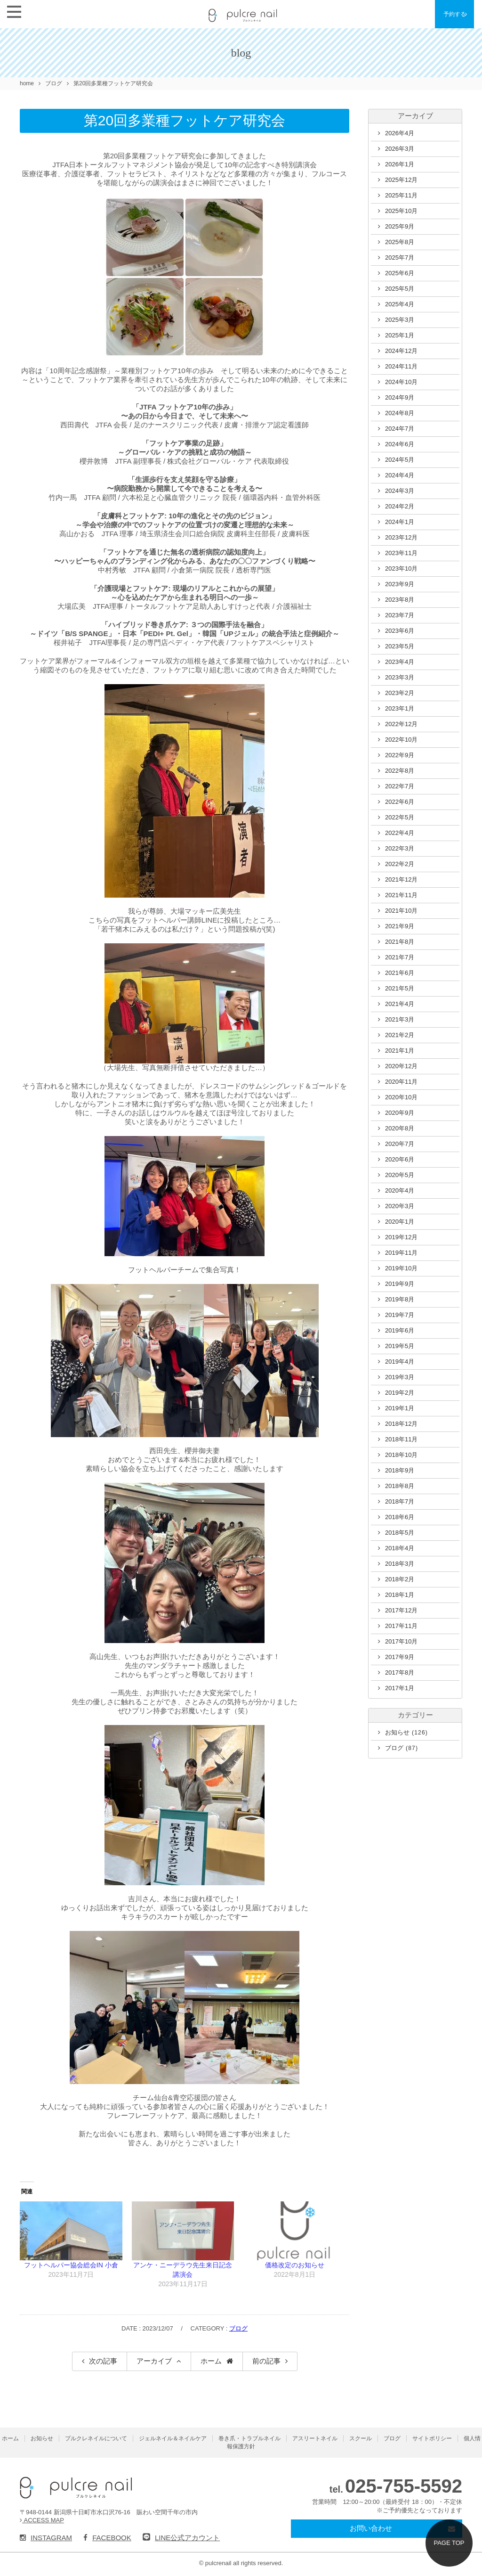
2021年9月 (399, 926)
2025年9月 (399, 226)
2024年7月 (399, 428)
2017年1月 (399, 1688)
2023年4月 (399, 661)
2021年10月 (401, 910)
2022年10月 (401, 739)
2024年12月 (401, 350)
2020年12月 (401, 1066)
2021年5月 (399, 988)
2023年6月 (399, 630)
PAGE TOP (449, 2542)
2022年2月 (399, 863)
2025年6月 (399, 273)
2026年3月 (399, 148)
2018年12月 (401, 1423)
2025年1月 (399, 335)
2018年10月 (401, 1454)
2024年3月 (399, 490)
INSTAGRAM (46, 2538)
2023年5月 (399, 646)
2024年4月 (399, 475)
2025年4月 (399, 304)
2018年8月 (399, 1485)
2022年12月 (401, 724)
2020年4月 (399, 1190)
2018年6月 (399, 1517)
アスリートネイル (314, 2438)
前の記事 (266, 2361)
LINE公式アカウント (181, 2538)
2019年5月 (399, 1345)
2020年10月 (401, 1097)
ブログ (238, 2328)
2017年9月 (399, 1656)
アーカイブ (154, 2361)
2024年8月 (399, 413)
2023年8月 (399, 599)
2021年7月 (399, 957)
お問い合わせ (371, 2528)
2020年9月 (399, 1112)
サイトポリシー (432, 2438)
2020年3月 (399, 1206)
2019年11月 (401, 1252)
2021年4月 (399, 1003)
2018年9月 (399, 1470)
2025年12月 (401, 179)
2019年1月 (399, 1408)
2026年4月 (399, 133)
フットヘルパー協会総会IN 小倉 (71, 2265)
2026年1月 (399, 164)
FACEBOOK (107, 2538)
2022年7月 (399, 786)
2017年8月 (399, 1672)
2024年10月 (401, 381)
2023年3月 (399, 677)
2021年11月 (401, 895)
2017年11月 (401, 1625)
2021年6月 (399, 972)
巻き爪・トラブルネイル (249, 2438)
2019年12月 (401, 1237)
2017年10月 (401, 1641)
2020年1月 (399, 1221)
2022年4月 (399, 832)
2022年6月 (399, 801)
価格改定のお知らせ (294, 2265)
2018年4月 (399, 1548)
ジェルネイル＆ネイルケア (173, 2438)
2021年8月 (399, 941)
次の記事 (103, 2361)
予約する (458, 14)
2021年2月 (399, 1035)
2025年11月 (401, 195)
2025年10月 (401, 210)
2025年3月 (399, 319)
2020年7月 (399, 1143)
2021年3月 (399, 1019)
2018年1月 (399, 1594)
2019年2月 (399, 1392)
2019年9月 (399, 1283)
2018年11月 (401, 1439)
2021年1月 (399, 1050)
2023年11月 (401, 552)
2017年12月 (401, 1610)
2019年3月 (399, 1377)
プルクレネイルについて (96, 2438)
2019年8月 (399, 1299)
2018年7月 (399, 1501)
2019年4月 (399, 1361)
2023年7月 (399, 615)
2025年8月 (399, 241)
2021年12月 (401, 879)
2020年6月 (399, 1159)
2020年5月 (399, 1174)
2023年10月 (401, 568)
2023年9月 (399, 584)
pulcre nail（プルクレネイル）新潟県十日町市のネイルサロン (76, 2488)
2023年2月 (399, 692)
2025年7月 (399, 257)
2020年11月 (401, 1081)
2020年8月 (399, 1128)
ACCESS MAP (42, 2520)
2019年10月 (401, 1268)
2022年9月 (399, 755)
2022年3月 (399, 848)
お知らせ (406, 1732)
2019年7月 (399, 1314)
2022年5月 (399, 817)
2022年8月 (399, 770)
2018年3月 (399, 1563)
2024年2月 (399, 506)
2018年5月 (399, 1532)
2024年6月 (399, 444)
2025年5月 (399, 288)
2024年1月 (399, 521)
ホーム (211, 2361)
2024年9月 (399, 397)
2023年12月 (401, 537)
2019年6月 (399, 1330)
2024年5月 (399, 459)
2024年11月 (401, 366)
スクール (360, 2438)
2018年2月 (399, 1579)
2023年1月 (399, 708)
